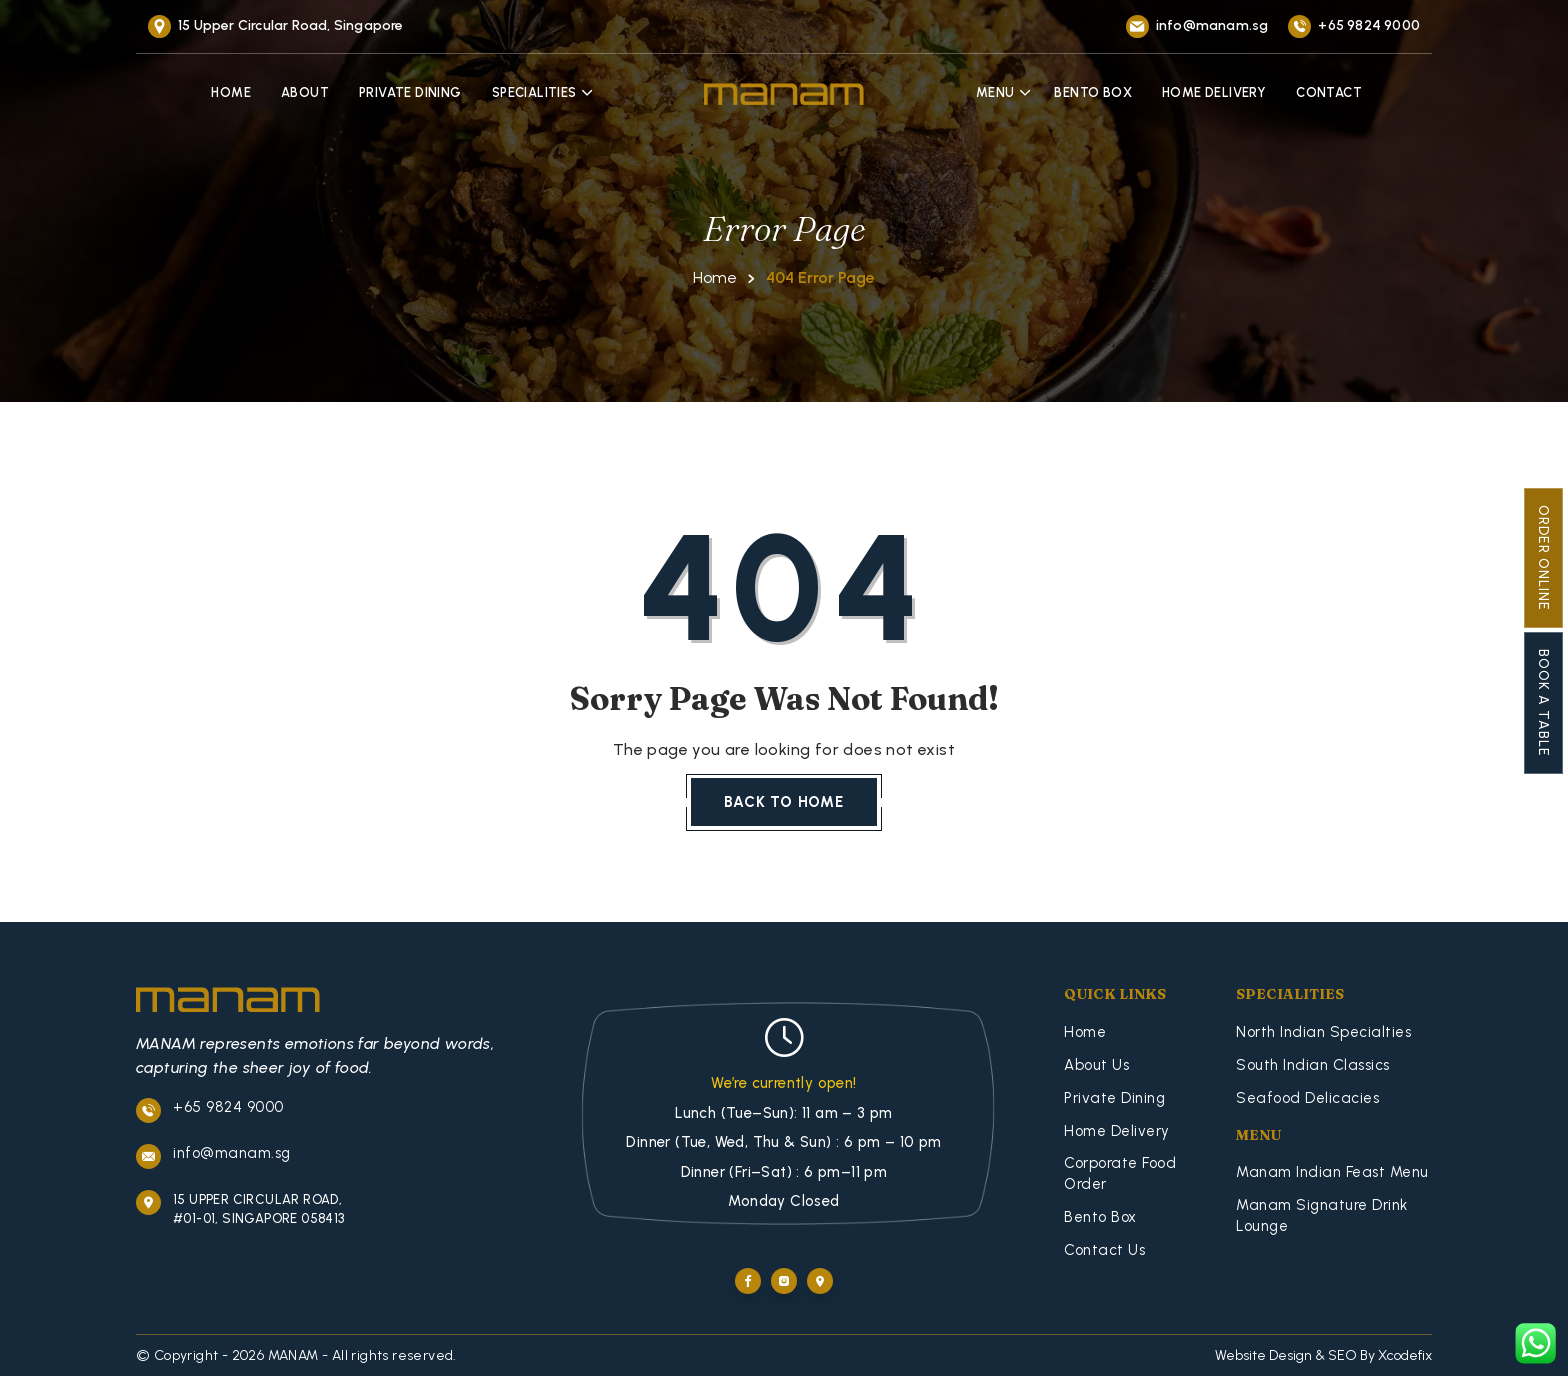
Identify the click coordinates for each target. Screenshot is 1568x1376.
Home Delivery (1214, 92)
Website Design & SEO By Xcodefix (1323, 1355)
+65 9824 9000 (1369, 25)
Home (231, 92)
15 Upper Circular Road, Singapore (291, 25)
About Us (1096, 1065)
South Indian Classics (1313, 1065)
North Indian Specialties (1323, 1032)
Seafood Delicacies (1307, 1098)
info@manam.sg (1212, 25)
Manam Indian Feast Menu (1332, 1172)
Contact (1329, 92)
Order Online (1543, 558)
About (305, 92)
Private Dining (410, 92)
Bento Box (1093, 92)
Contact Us (1104, 1250)
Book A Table (1543, 703)
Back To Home (784, 802)
